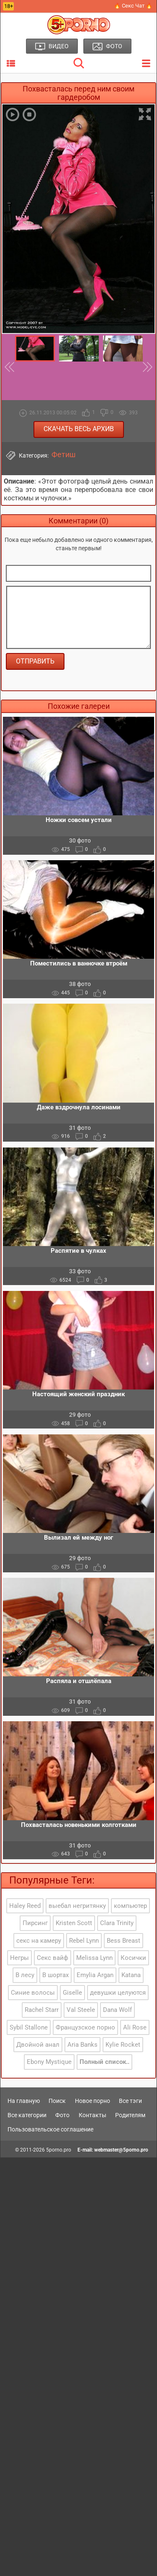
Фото (62, 2115)
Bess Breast (123, 1940)
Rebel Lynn (84, 1940)
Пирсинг (35, 1923)
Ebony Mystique (49, 2062)
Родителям (130, 2115)
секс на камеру (38, 1940)
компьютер (130, 1906)
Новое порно (92, 2100)
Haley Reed (25, 1906)
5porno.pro (58, 2150)
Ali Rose (135, 2027)
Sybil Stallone (29, 2027)
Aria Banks (82, 2044)
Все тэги (130, 2100)
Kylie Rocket (123, 2044)
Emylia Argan (95, 1975)
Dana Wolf (117, 2010)
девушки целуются (118, 1992)
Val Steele (81, 2010)
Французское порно (85, 2027)
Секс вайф (52, 1958)
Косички (133, 1958)
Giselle (72, 1992)
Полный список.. (104, 2062)
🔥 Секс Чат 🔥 (133, 6)
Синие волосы (33, 1992)
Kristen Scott (74, 1923)
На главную (24, 2100)
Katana (131, 1975)
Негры (19, 1958)
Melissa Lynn (94, 1958)
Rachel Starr (42, 2010)
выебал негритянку (77, 1906)
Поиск (57, 2100)
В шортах (55, 1975)
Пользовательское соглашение (50, 2129)
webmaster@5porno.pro (121, 2150)
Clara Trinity (117, 1923)
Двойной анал (37, 2044)
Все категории (27, 2115)
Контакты (92, 2115)
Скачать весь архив (79, 429)
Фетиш (63, 454)
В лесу (24, 1975)
